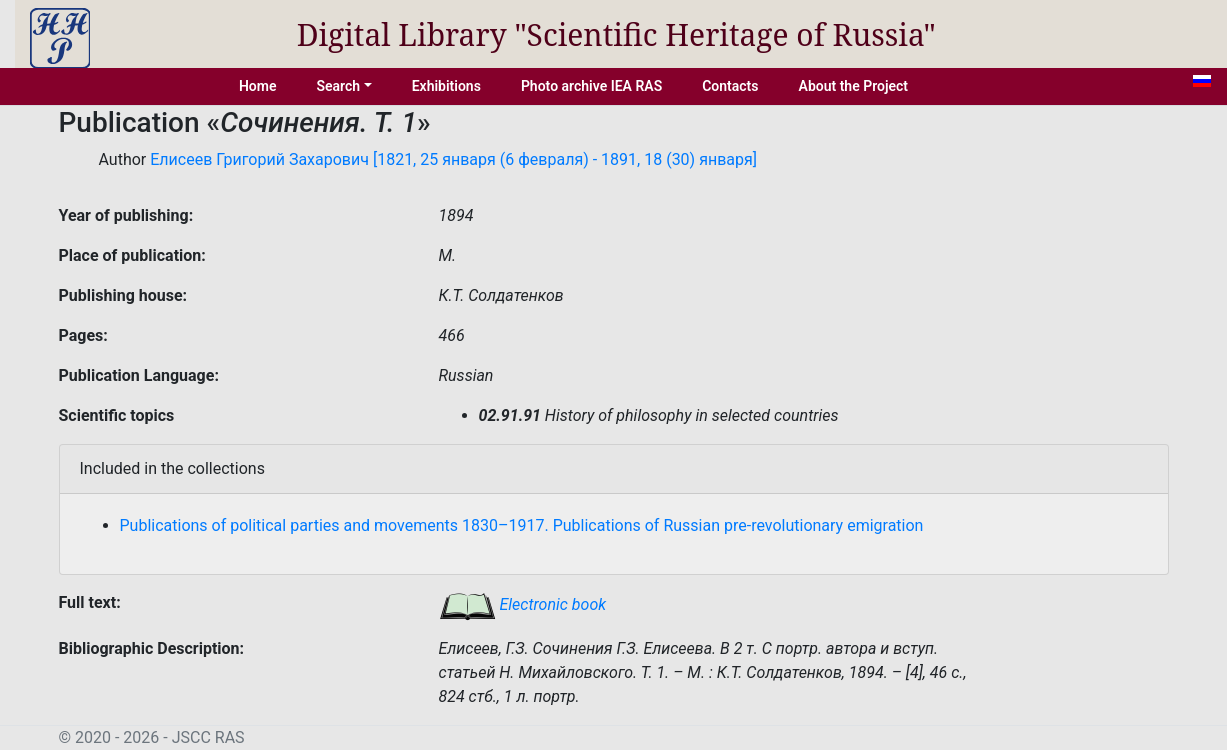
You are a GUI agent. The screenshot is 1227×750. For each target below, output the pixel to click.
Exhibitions (446, 86)
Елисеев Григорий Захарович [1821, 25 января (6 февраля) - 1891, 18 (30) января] (453, 159)
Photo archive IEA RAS (591, 86)
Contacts (730, 86)
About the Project (854, 86)
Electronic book (523, 604)
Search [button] (338, 86)
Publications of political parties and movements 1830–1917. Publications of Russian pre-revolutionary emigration (522, 525)
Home (258, 86)
